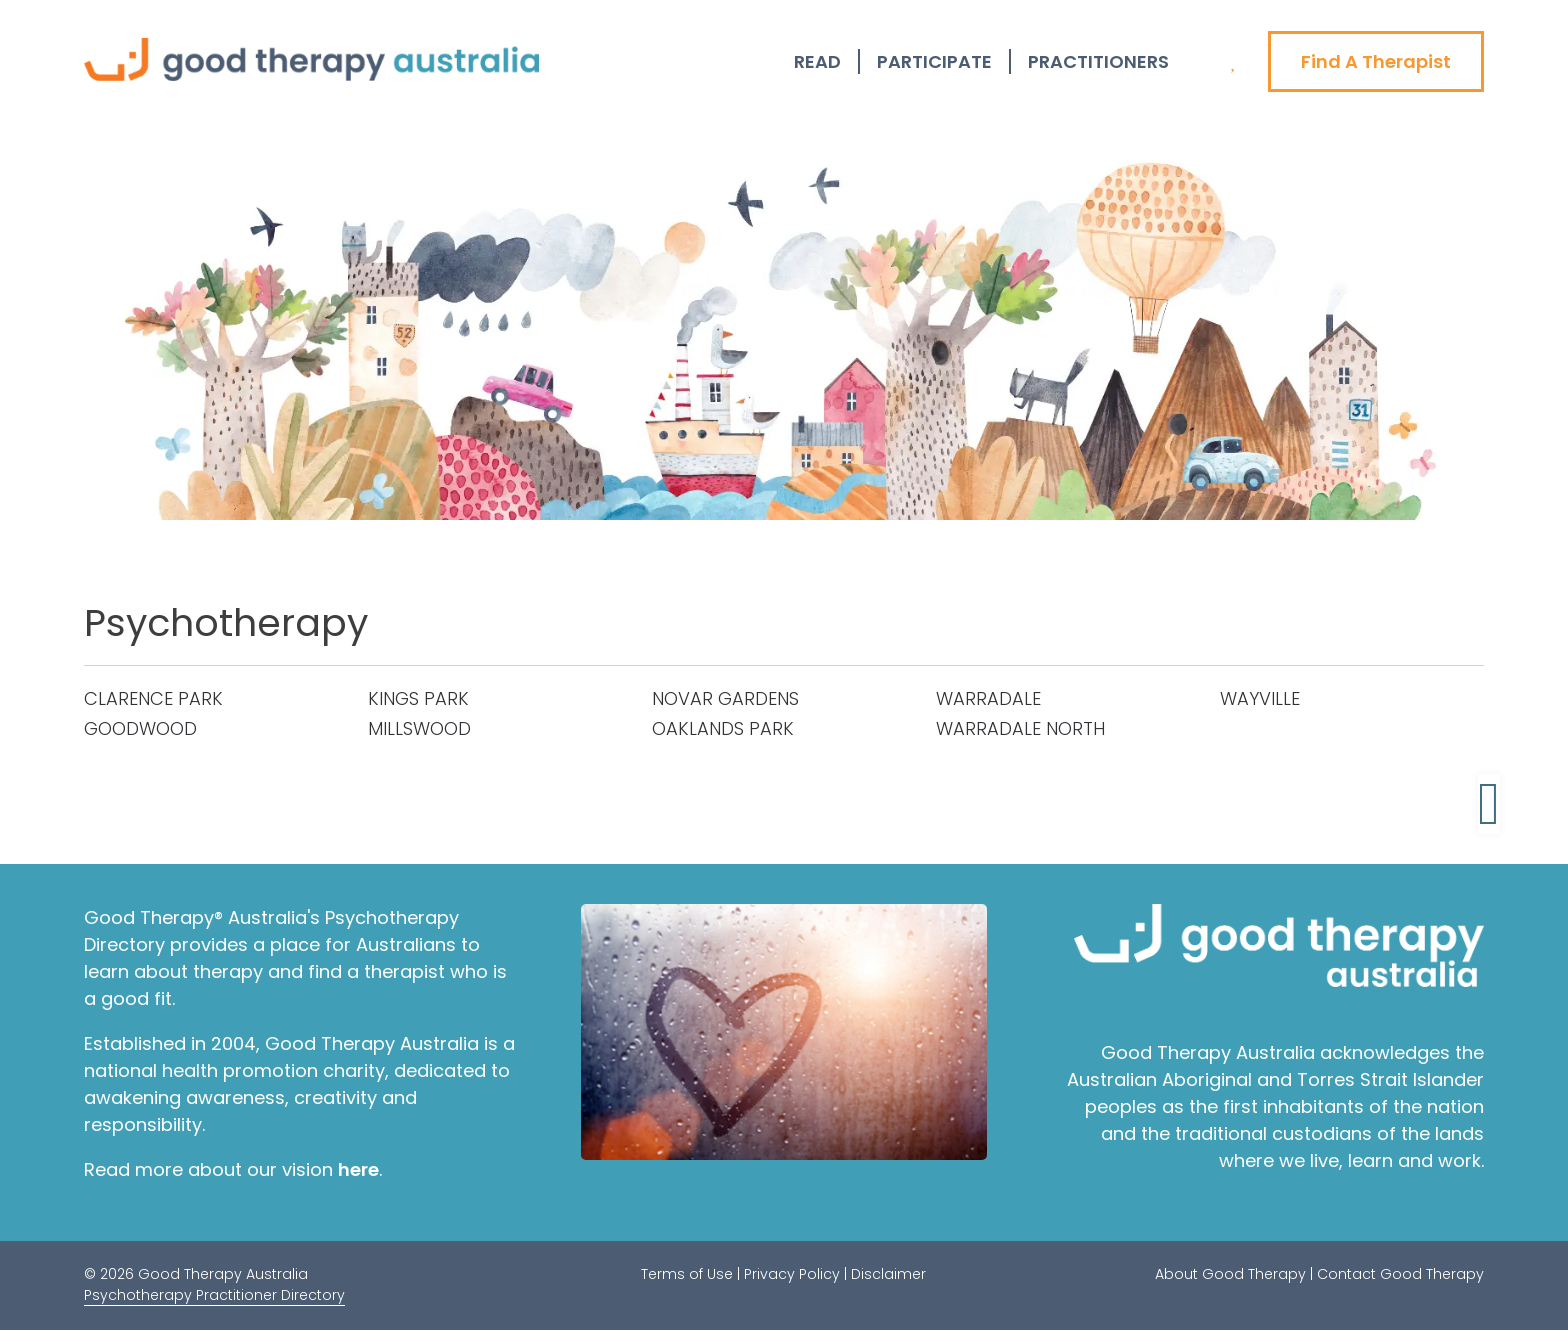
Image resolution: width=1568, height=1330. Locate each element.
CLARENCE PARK (153, 698)
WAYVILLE (1260, 698)
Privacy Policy (792, 1274)
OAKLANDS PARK (723, 728)
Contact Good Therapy (1400, 1274)
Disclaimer (888, 1274)
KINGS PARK (418, 698)
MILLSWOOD (419, 728)
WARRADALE (988, 698)
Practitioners (1098, 61)
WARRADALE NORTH (1020, 728)
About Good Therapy (1230, 1274)
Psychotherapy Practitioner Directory (214, 1295)
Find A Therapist (1376, 61)
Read (817, 61)
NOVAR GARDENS (725, 698)
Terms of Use (687, 1274)
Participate (934, 61)
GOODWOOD (140, 728)
